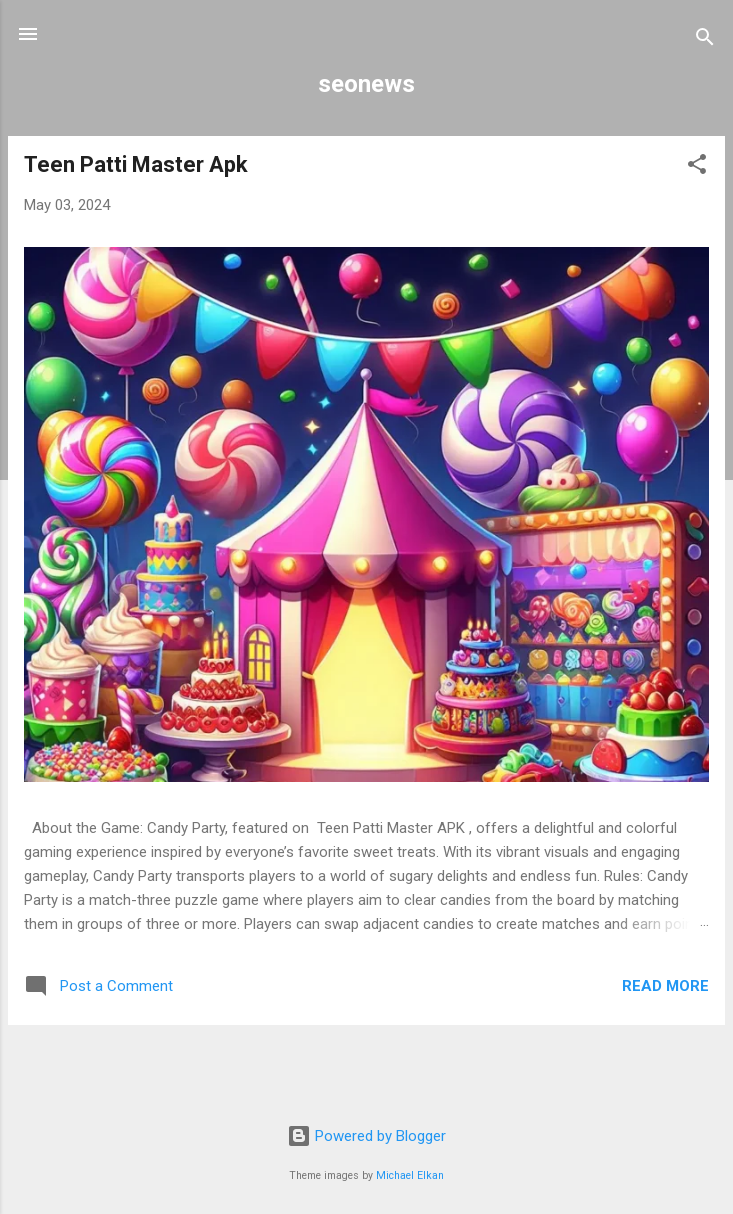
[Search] (705, 40)
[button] (697, 167)
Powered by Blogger (366, 1136)
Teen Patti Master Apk (136, 164)
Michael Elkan (410, 1175)
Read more (665, 986)
